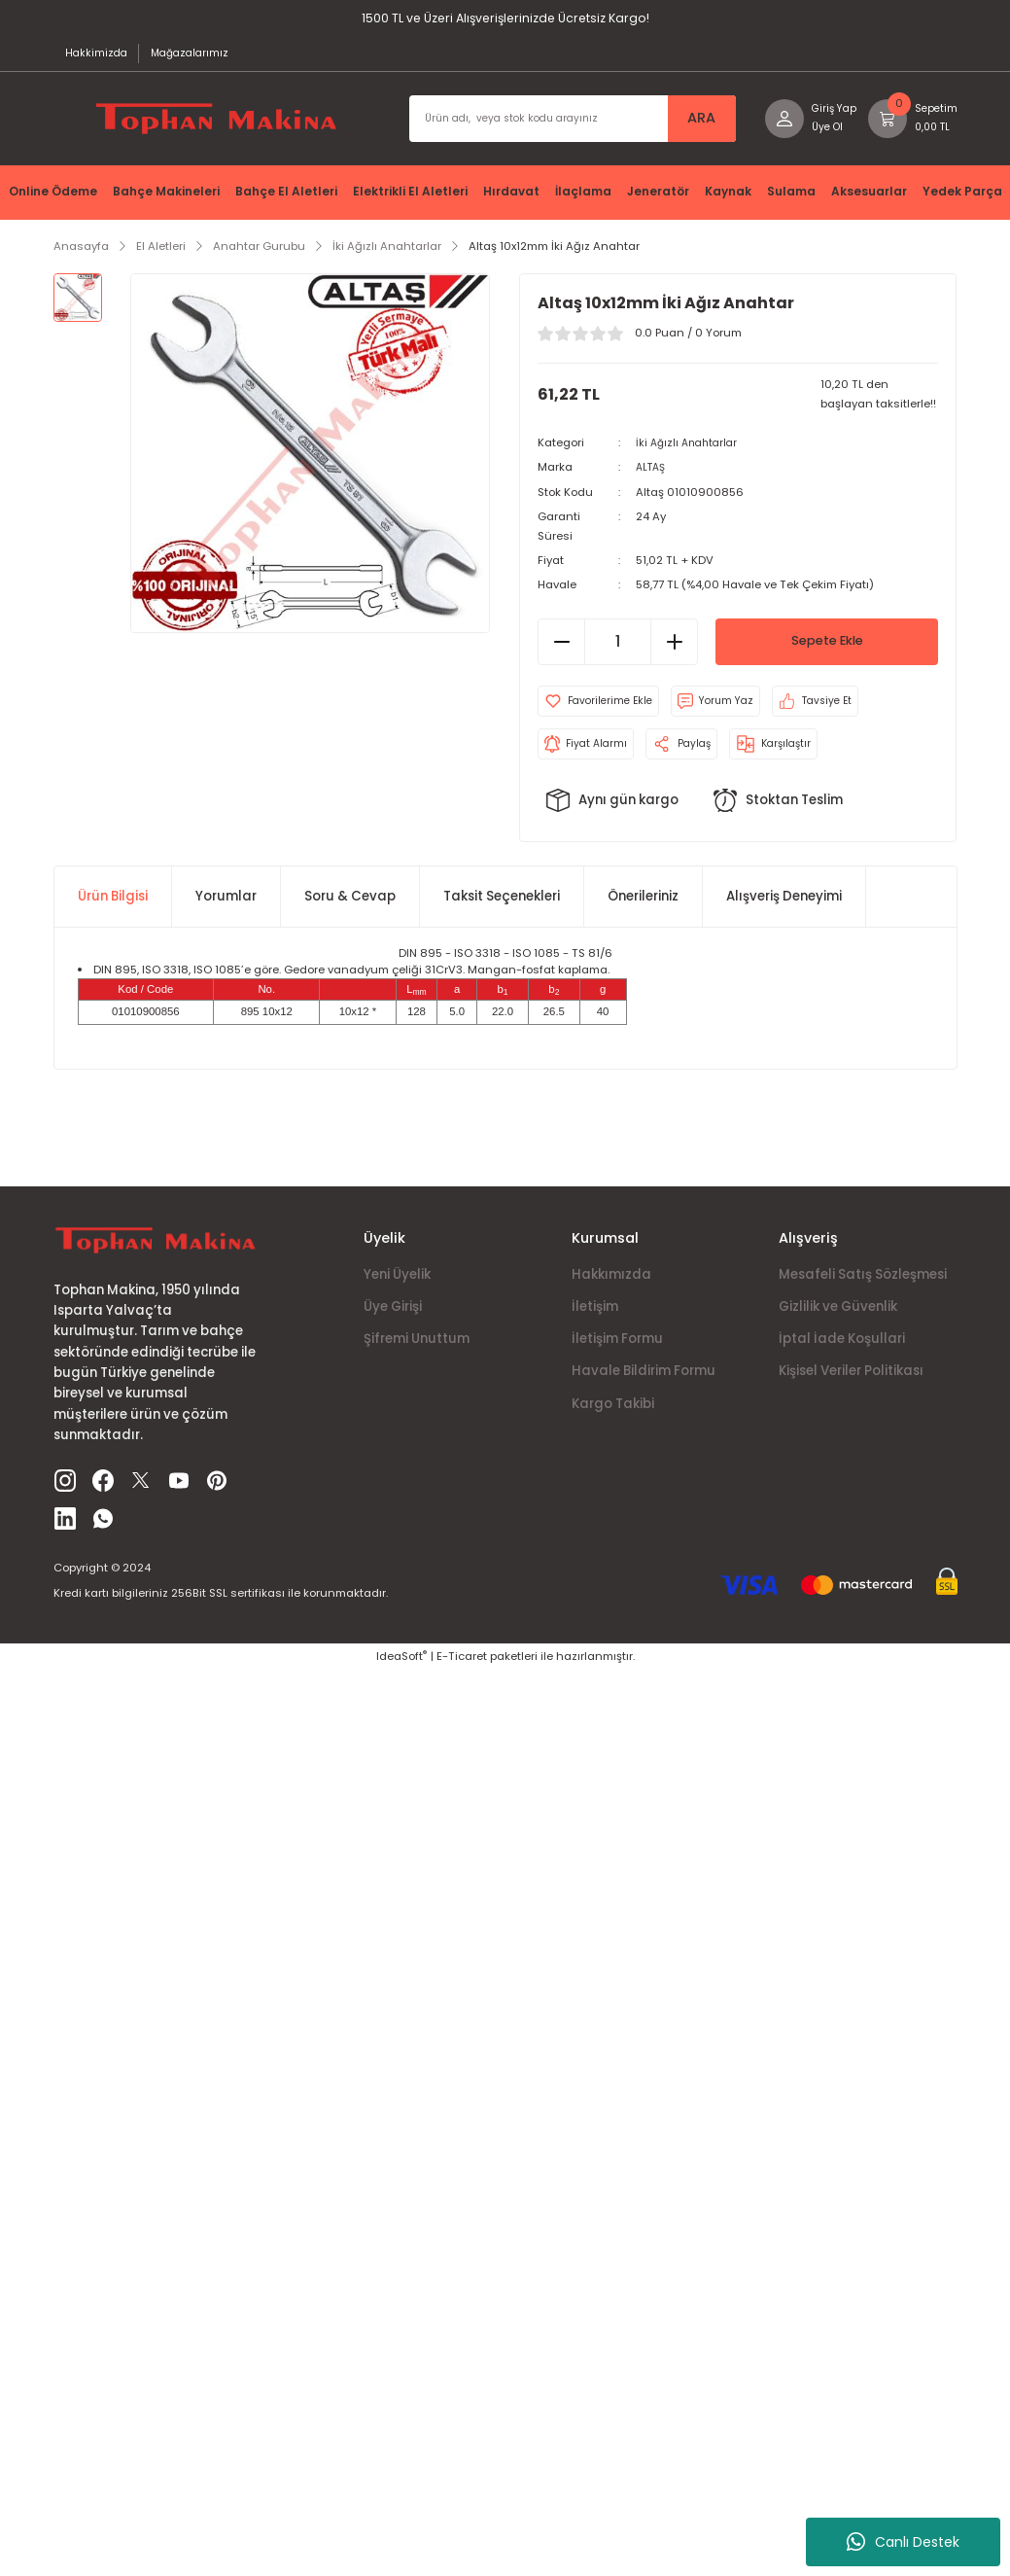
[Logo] (212, 127)
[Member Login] (801, 127)
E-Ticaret (461, 1665)
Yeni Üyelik (397, 1283)
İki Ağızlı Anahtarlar (690, 451)
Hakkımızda (611, 1283)
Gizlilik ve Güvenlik (838, 1315)
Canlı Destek (903, 2542)
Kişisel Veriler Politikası (851, 1380)
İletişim (595, 1315)
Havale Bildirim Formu (643, 1380)
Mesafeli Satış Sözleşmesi (863, 1283)
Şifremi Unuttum (417, 1347)
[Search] (562, 127)
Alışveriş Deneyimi (784, 905)
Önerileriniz (643, 905)
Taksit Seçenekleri (501, 905)
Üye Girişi (393, 1315)
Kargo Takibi (613, 1412)
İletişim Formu (617, 1347)
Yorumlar (226, 905)
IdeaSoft (401, 1665)
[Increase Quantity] (673, 650)
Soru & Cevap (350, 905)
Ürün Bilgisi (113, 905)
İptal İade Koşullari (842, 1347)
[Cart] (910, 127)
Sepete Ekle (827, 650)
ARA (688, 127)
